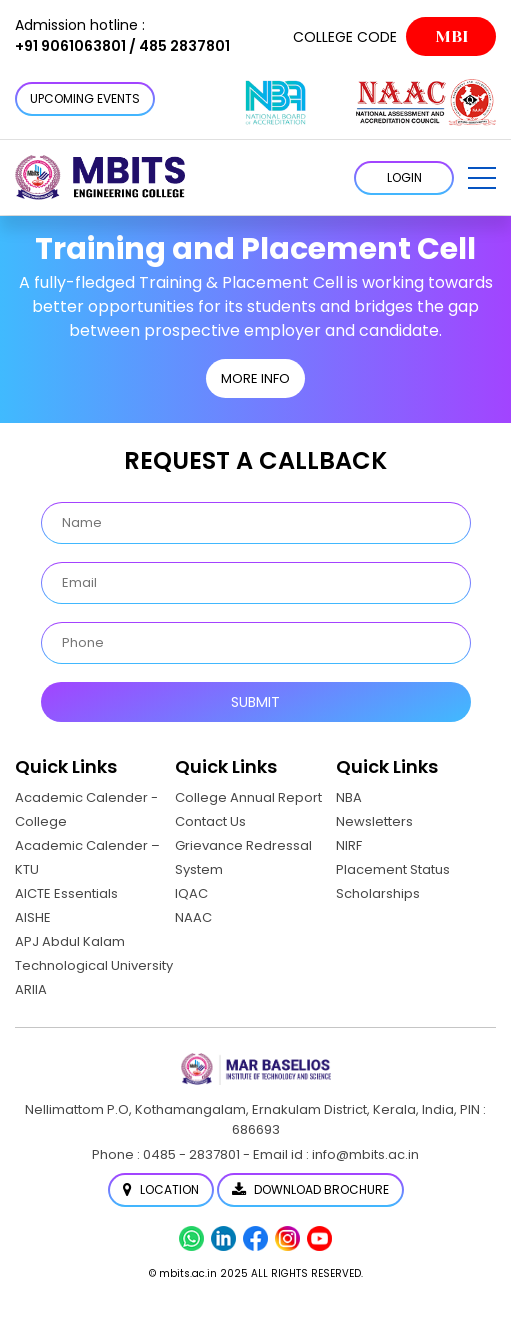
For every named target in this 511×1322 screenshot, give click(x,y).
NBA (349, 797)
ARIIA (31, 989)
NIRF (349, 845)
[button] (482, 178)
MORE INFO (255, 378)
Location (161, 1189)
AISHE (33, 917)
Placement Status (393, 869)
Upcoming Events (85, 98)
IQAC (191, 893)
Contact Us (210, 821)
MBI (451, 36)
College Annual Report (248, 797)
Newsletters (374, 821)
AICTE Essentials (66, 893)
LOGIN (404, 177)
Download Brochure (310, 1189)
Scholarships (378, 893)
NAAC (193, 917)
